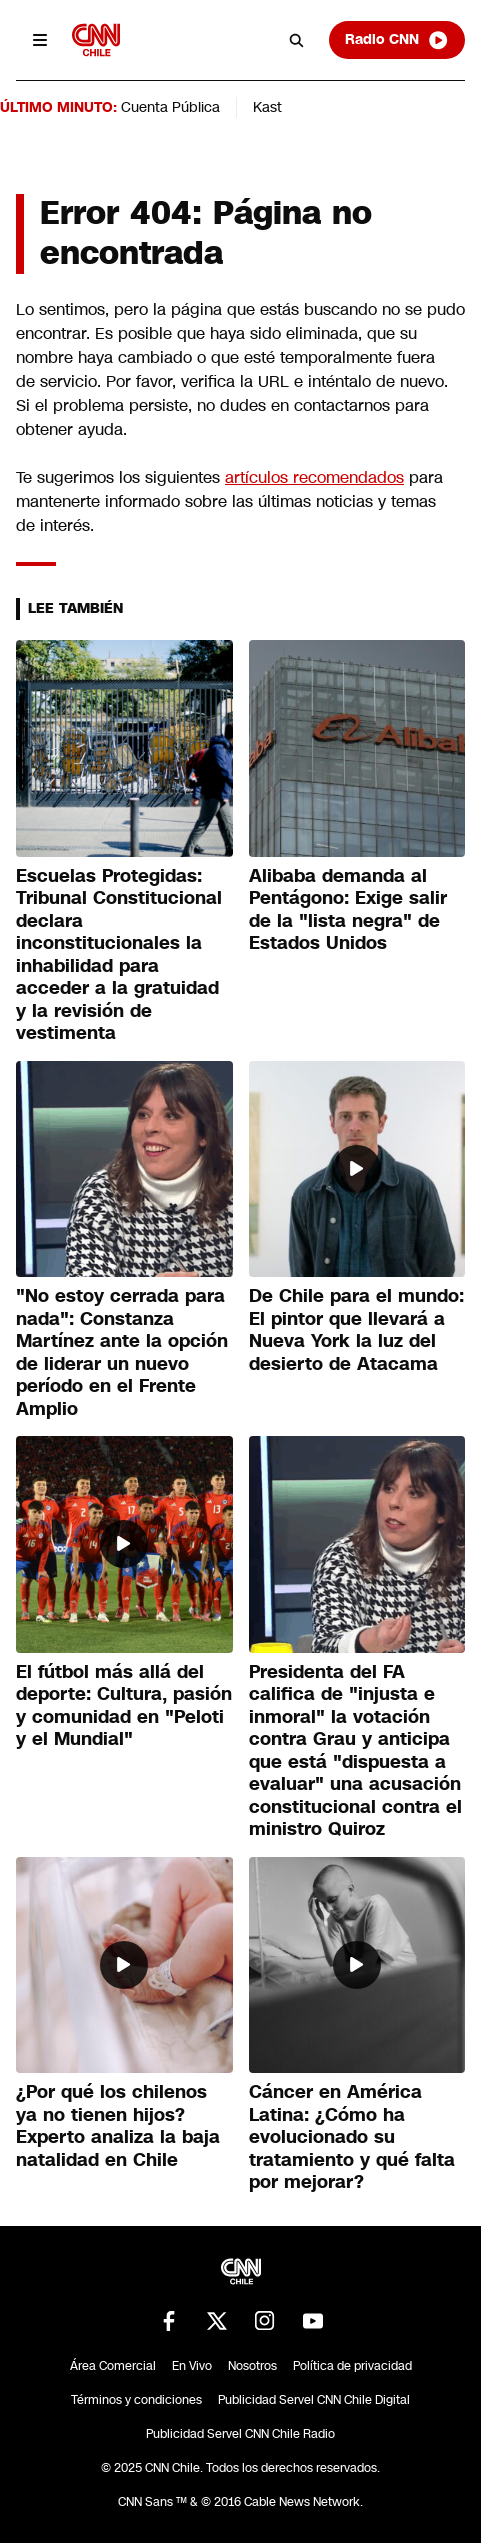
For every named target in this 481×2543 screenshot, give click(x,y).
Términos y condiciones (136, 2400)
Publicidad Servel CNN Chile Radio (240, 2434)
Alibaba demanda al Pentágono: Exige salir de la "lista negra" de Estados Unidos (348, 910)
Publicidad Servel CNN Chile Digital (314, 2400)
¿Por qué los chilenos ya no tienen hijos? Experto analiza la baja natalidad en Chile (118, 2126)
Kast (267, 107)
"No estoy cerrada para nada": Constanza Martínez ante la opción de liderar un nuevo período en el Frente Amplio (122, 1352)
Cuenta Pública (170, 107)
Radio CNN (397, 40)
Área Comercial (113, 2366)
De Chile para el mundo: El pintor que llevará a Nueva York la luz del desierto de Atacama (356, 1330)
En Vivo (192, 2366)
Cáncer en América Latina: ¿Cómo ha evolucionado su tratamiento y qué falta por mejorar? (352, 2137)
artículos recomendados (314, 477)
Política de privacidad (352, 2366)
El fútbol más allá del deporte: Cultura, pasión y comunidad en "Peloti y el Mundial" (124, 1706)
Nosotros (252, 2366)
